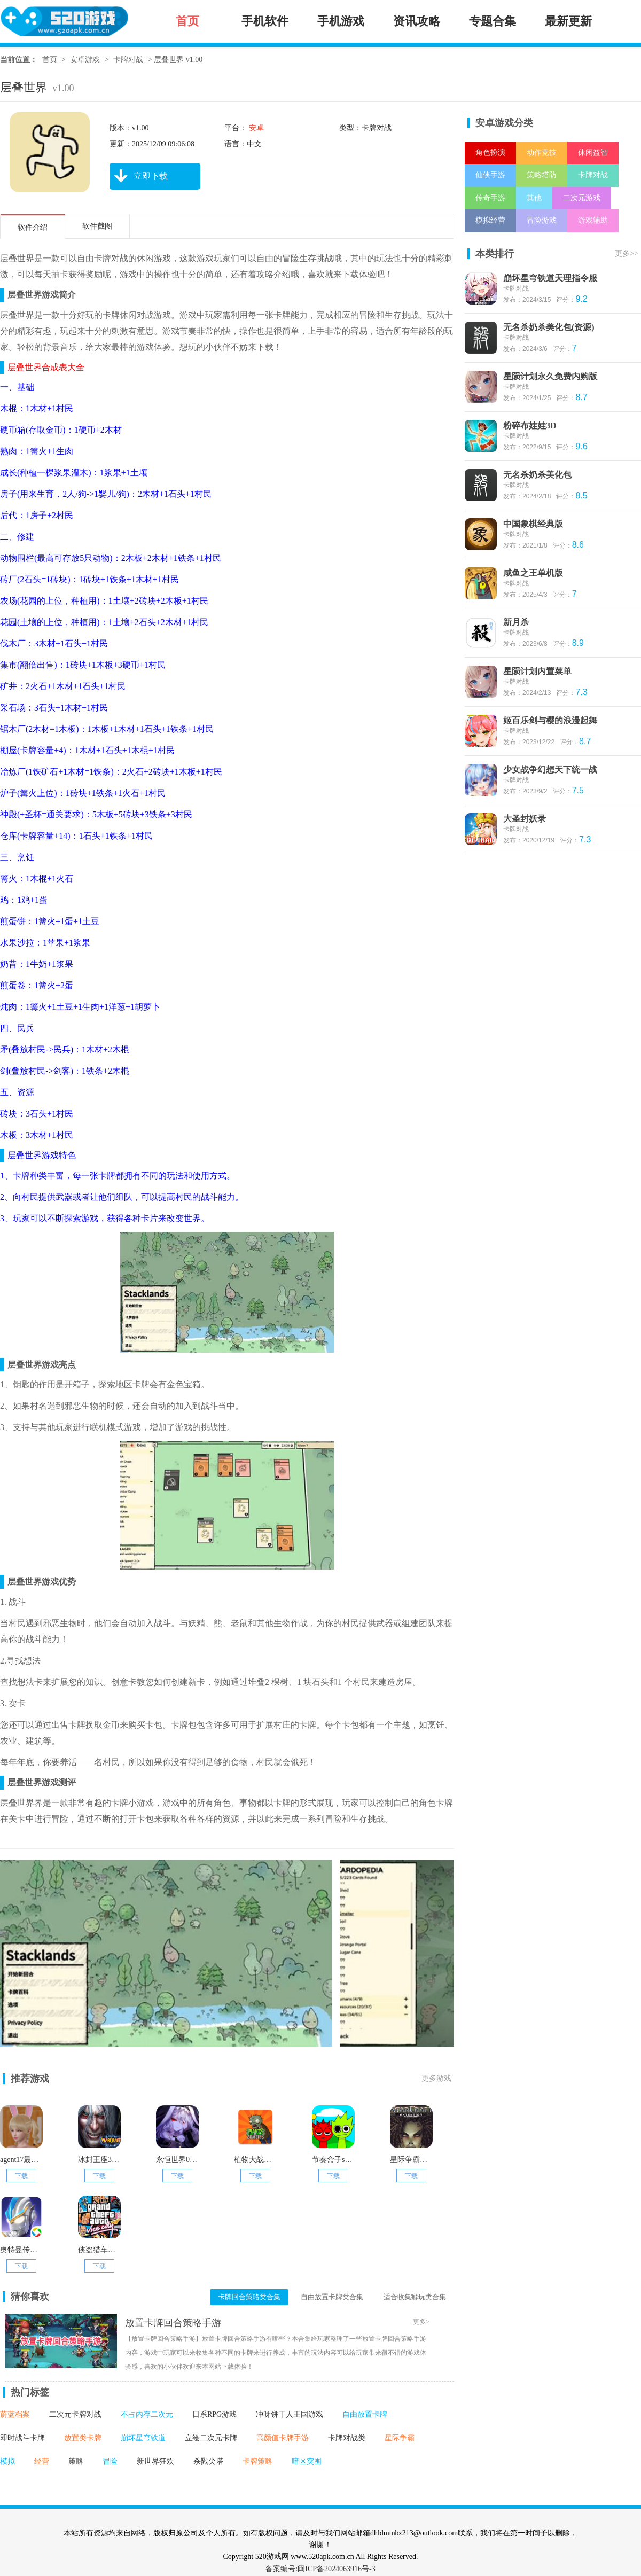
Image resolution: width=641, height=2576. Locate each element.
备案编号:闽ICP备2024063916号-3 (320, 2569)
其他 (534, 198)
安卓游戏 (85, 60)
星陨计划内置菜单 (537, 671)
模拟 (7, 2461)
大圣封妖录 (524, 818)
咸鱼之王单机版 (533, 572)
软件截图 (97, 226)
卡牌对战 (128, 60)
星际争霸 (400, 2438)
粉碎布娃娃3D (530, 425)
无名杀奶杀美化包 (537, 474)
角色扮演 (490, 153)
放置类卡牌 (82, 2438)
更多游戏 (436, 2078)
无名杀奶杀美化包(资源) (549, 327)
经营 (41, 2461)
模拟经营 (490, 220)
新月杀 (516, 622)
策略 (75, 2461)
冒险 (110, 2461)
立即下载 (139, 176)
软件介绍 (33, 227)
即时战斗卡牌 (22, 2438)
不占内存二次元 (147, 2414)
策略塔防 (542, 175)
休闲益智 (593, 153)
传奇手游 (490, 198)
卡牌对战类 (346, 2438)
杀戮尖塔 (208, 2461)
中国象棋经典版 (533, 523)
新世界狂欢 (155, 2461)
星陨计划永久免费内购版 (550, 376)
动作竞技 (542, 153)
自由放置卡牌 (364, 2414)
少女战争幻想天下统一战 (550, 769)
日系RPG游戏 (214, 2414)
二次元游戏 (581, 198)
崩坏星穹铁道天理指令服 (550, 278)
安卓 (255, 128)
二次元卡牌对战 (75, 2414)
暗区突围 (307, 2461)
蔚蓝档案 (15, 2414)
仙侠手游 (490, 175)
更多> (421, 2321)
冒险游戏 (542, 220)
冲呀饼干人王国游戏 (289, 2414)
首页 (49, 60)
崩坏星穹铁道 (143, 2438)
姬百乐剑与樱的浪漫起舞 (550, 720)
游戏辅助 (593, 220)
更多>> (626, 253)
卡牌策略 (257, 2461)
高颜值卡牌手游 (282, 2438)
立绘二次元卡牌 (211, 2438)
